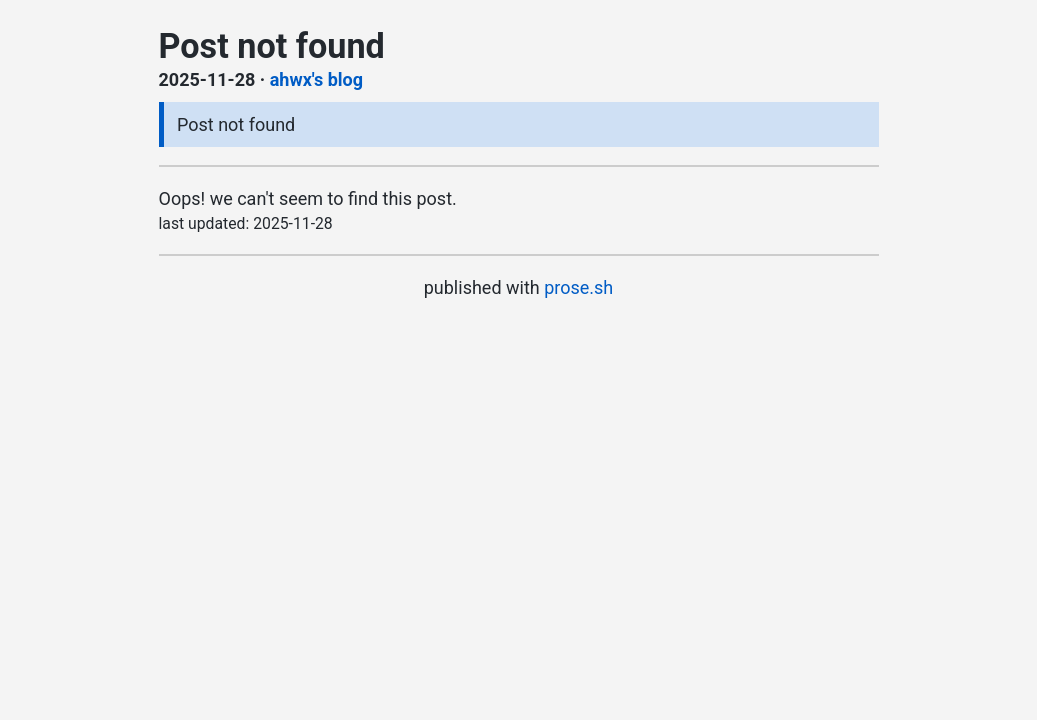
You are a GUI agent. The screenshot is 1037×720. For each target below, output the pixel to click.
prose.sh (578, 287)
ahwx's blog (316, 79)
